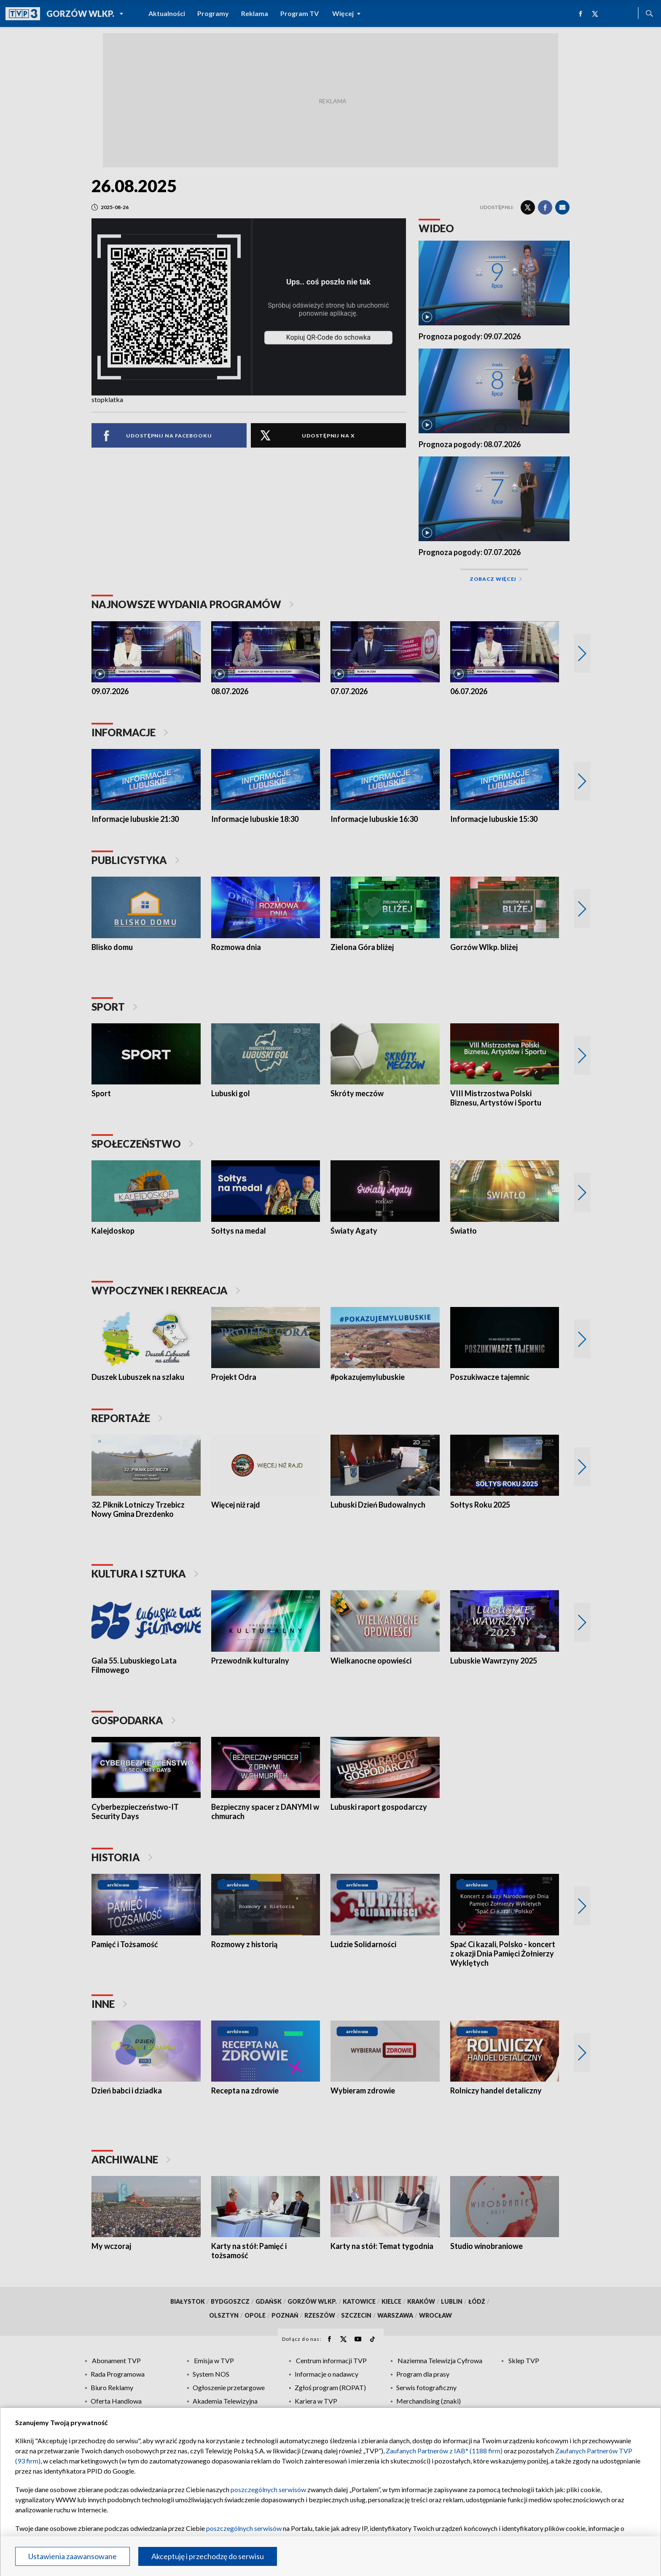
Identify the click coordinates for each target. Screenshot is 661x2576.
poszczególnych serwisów (268, 2489)
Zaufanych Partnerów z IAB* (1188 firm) (444, 2451)
